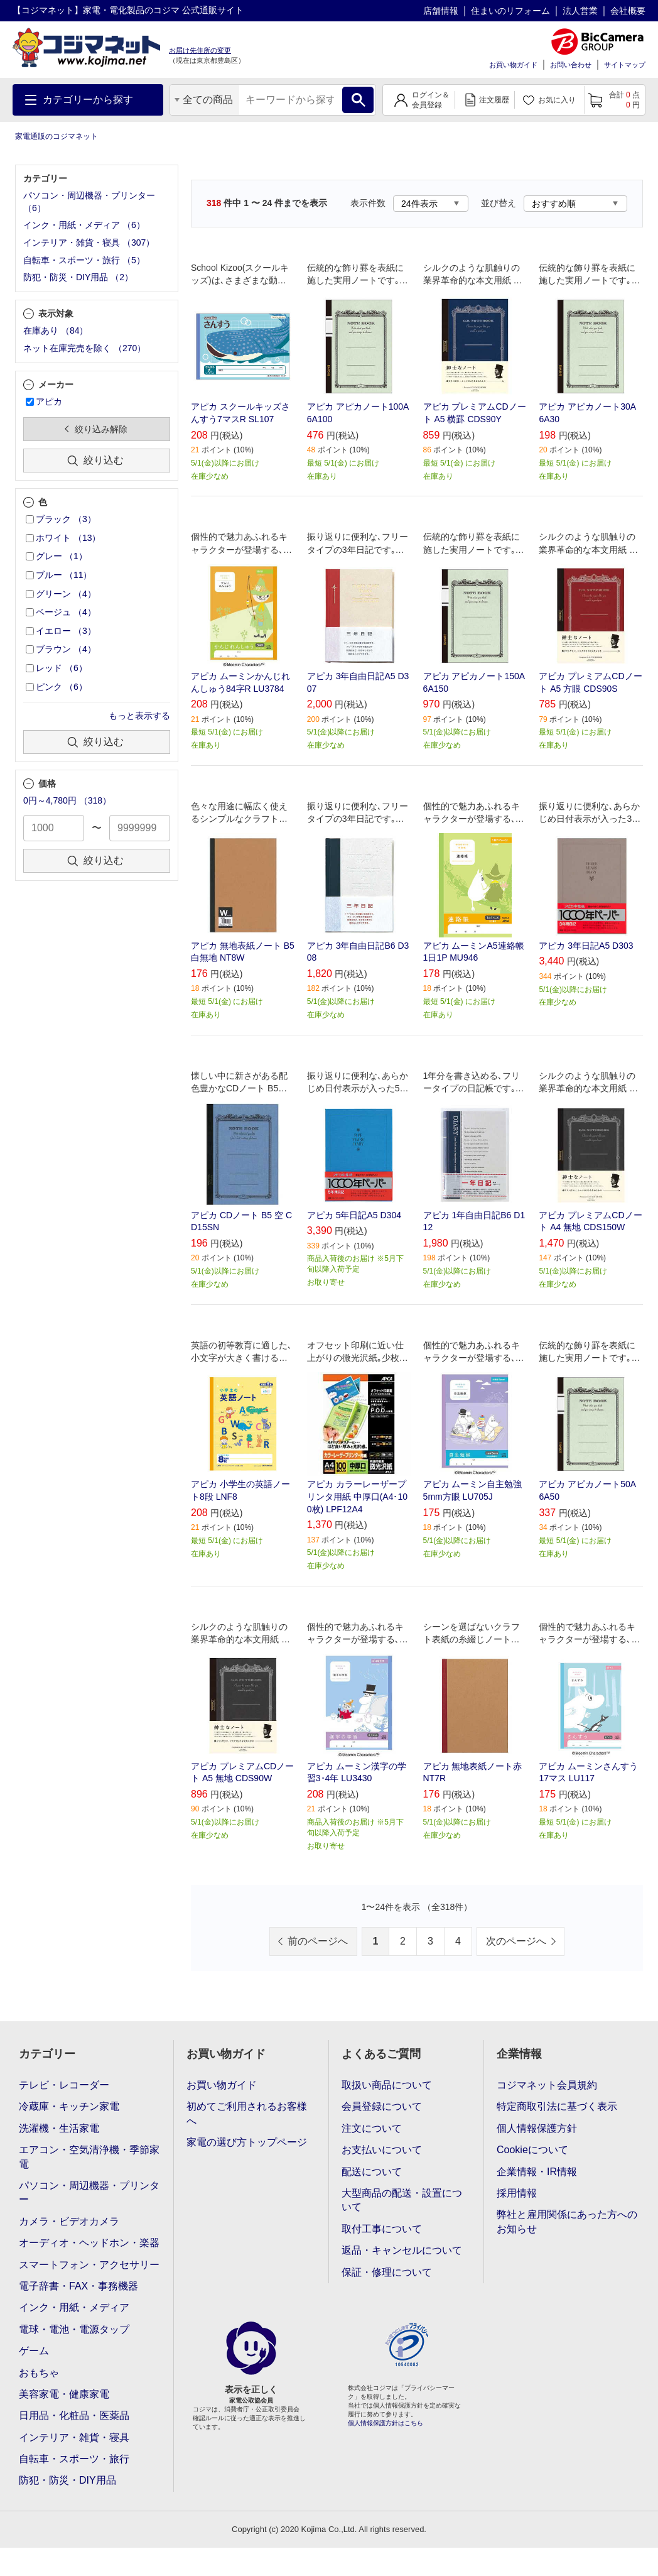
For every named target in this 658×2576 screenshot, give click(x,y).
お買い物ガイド (513, 64)
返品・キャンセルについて (402, 2250)
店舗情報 (440, 11)
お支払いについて (382, 2149)
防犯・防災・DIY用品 (67, 2480)
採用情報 (517, 2193)
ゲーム (34, 2350)
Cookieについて (532, 2149)
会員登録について (382, 2106)
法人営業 (580, 11)
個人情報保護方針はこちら (385, 2423)
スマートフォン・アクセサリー (89, 2264)
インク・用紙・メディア (74, 2307)
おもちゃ (39, 2372)
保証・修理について (387, 2272)
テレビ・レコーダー (64, 2085)
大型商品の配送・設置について (402, 2200)
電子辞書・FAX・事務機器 (78, 2286)
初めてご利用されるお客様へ (246, 2113)
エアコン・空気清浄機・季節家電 (89, 2156)
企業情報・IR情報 (537, 2171)
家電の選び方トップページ (246, 2142)
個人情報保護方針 (537, 2128)
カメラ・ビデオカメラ (69, 2221)
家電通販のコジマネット (56, 136)
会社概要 (627, 11)
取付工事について (382, 2229)
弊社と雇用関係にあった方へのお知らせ (567, 2221)
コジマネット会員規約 (547, 2085)
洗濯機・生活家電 (59, 2128)
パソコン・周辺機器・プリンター (89, 2192)
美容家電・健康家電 (64, 2394)
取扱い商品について (387, 2085)
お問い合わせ (570, 64)
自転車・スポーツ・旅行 (74, 2458)
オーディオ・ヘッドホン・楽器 (89, 2242)
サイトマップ (624, 64)
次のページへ (516, 1941)
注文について (372, 2128)
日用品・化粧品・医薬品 (74, 2415)
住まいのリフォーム (510, 11)
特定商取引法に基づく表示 (557, 2106)
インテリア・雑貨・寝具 (74, 2437)
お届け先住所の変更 (200, 50)
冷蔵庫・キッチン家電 (69, 2106)
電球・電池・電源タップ (74, 2329)
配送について (372, 2171)
